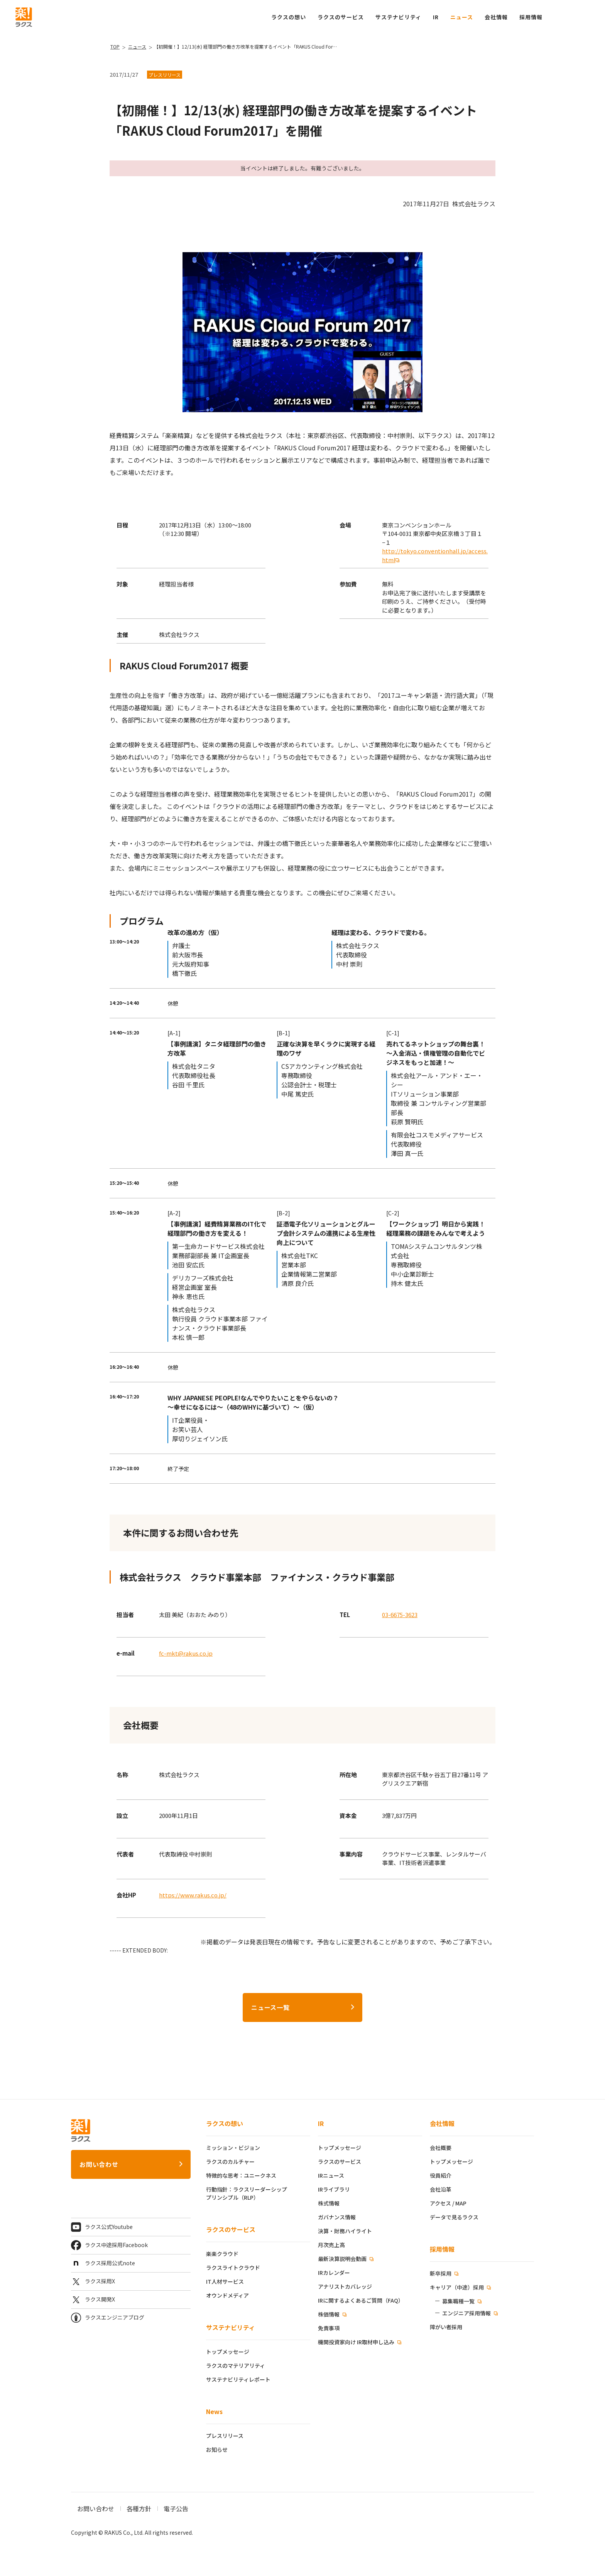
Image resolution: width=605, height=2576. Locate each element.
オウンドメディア (227, 2295)
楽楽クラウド (222, 2254)
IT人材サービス (225, 2281)
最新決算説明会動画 (343, 2259)
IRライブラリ (334, 2189)
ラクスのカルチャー (230, 2161)
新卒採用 (441, 2273)
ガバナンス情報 (337, 2217)
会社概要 (440, 2147)
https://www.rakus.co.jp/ (192, 1895)
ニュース (461, 17)
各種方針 (139, 2508)
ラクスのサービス (230, 2229)
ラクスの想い (224, 2123)
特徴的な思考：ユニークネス (241, 2175)
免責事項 (329, 2328)
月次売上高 (331, 2245)
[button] (531, 17)
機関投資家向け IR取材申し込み (356, 2342)
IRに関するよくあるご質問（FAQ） (361, 2300)
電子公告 (176, 2508)
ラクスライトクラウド (233, 2267)
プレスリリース (224, 2436)
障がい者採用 (446, 2327)
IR (436, 17)
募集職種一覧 (458, 2301)
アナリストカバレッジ (345, 2286)
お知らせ (217, 2449)
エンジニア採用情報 (466, 2313)
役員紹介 (440, 2175)
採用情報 (442, 2249)
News (214, 2411)
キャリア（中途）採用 (457, 2287)
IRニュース (331, 2175)
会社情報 (442, 2123)
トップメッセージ (227, 2351)
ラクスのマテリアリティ (235, 2365)
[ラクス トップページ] (23, 16)
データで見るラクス (454, 2217)
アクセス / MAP (448, 2203)
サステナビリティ (230, 2327)
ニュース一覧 (270, 2007)
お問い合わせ (98, 2164)
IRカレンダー (334, 2272)
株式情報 (329, 2203)
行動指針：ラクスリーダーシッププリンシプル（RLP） (246, 2193)
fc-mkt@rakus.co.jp (186, 1653)
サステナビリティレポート (238, 2379)
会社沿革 (440, 2189)
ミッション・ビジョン (233, 2147)
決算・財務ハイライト (345, 2231)
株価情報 (329, 2314)
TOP (115, 46)
